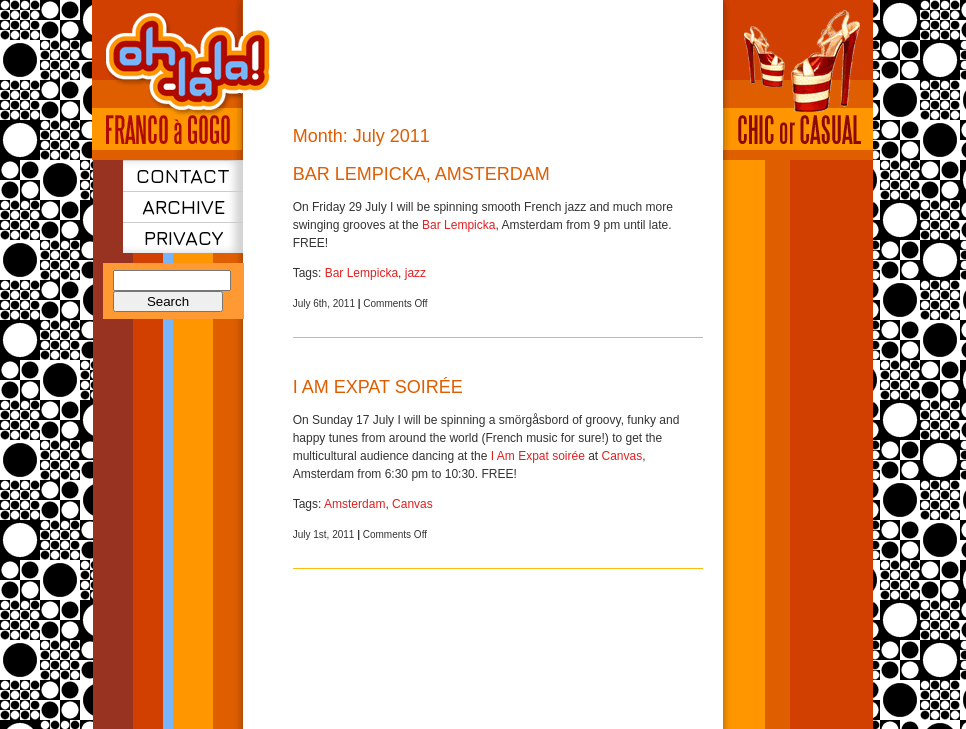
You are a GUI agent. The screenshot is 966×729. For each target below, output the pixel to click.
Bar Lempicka (458, 225)
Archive (183, 206)
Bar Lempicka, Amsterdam (421, 174)
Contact (183, 175)
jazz (415, 273)
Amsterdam (354, 504)
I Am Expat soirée (378, 387)
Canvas (622, 456)
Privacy (183, 237)
